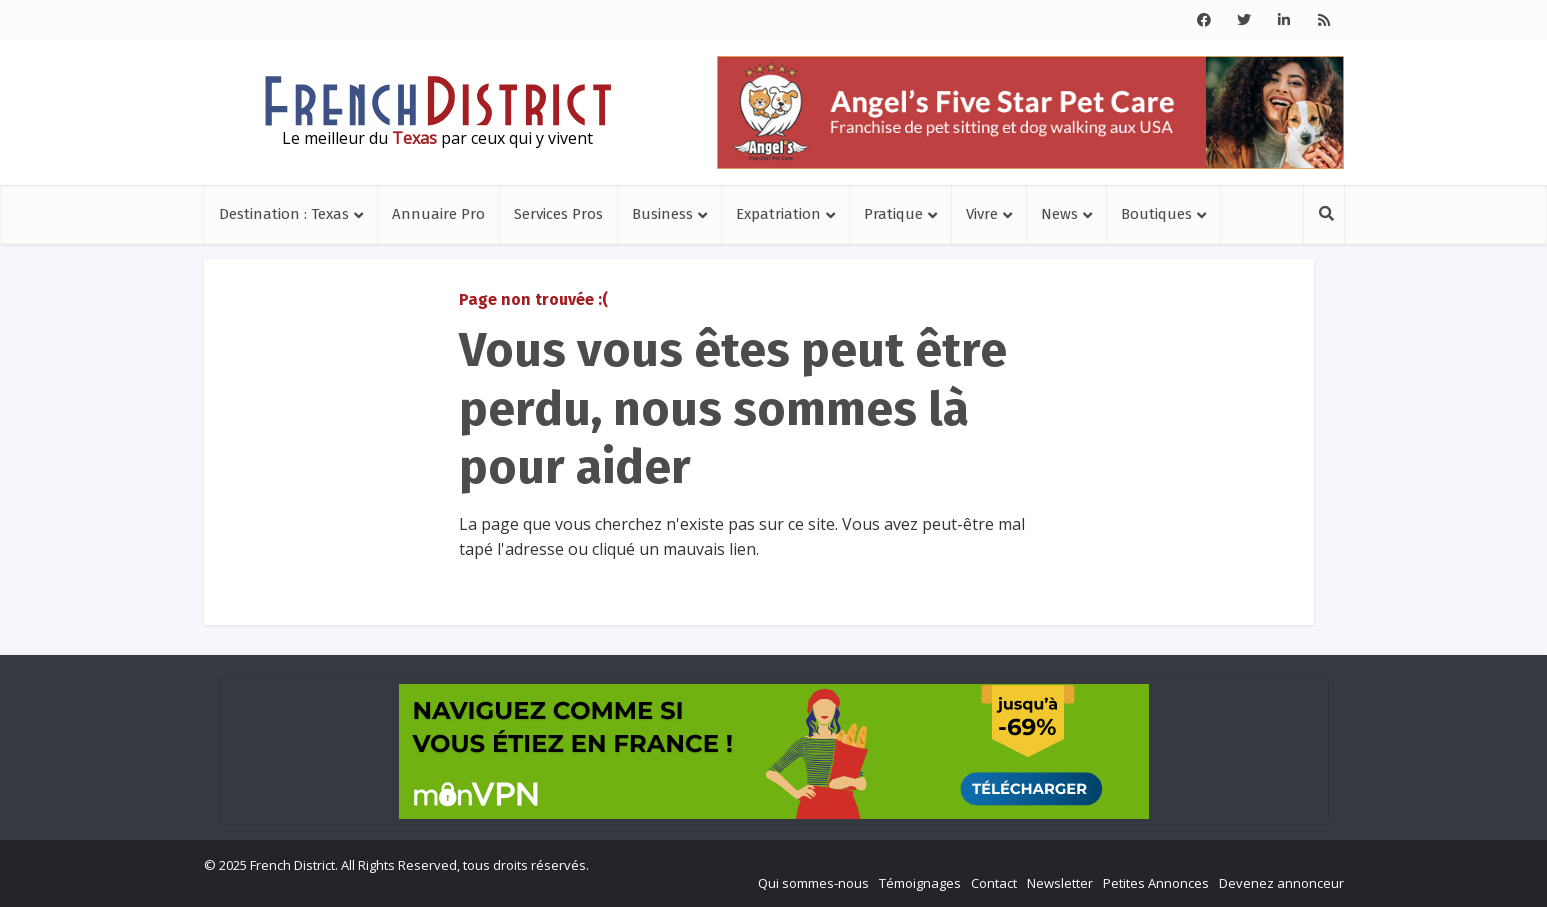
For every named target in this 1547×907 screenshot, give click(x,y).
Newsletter (1060, 883)
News (1059, 214)
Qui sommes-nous (813, 883)
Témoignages (920, 883)
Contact (994, 883)
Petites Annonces (1156, 883)
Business (662, 214)
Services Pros (558, 214)
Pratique (893, 214)
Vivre (982, 214)
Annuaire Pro (438, 214)
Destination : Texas (284, 214)
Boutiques (1156, 214)
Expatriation (778, 214)
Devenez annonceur (1281, 883)
